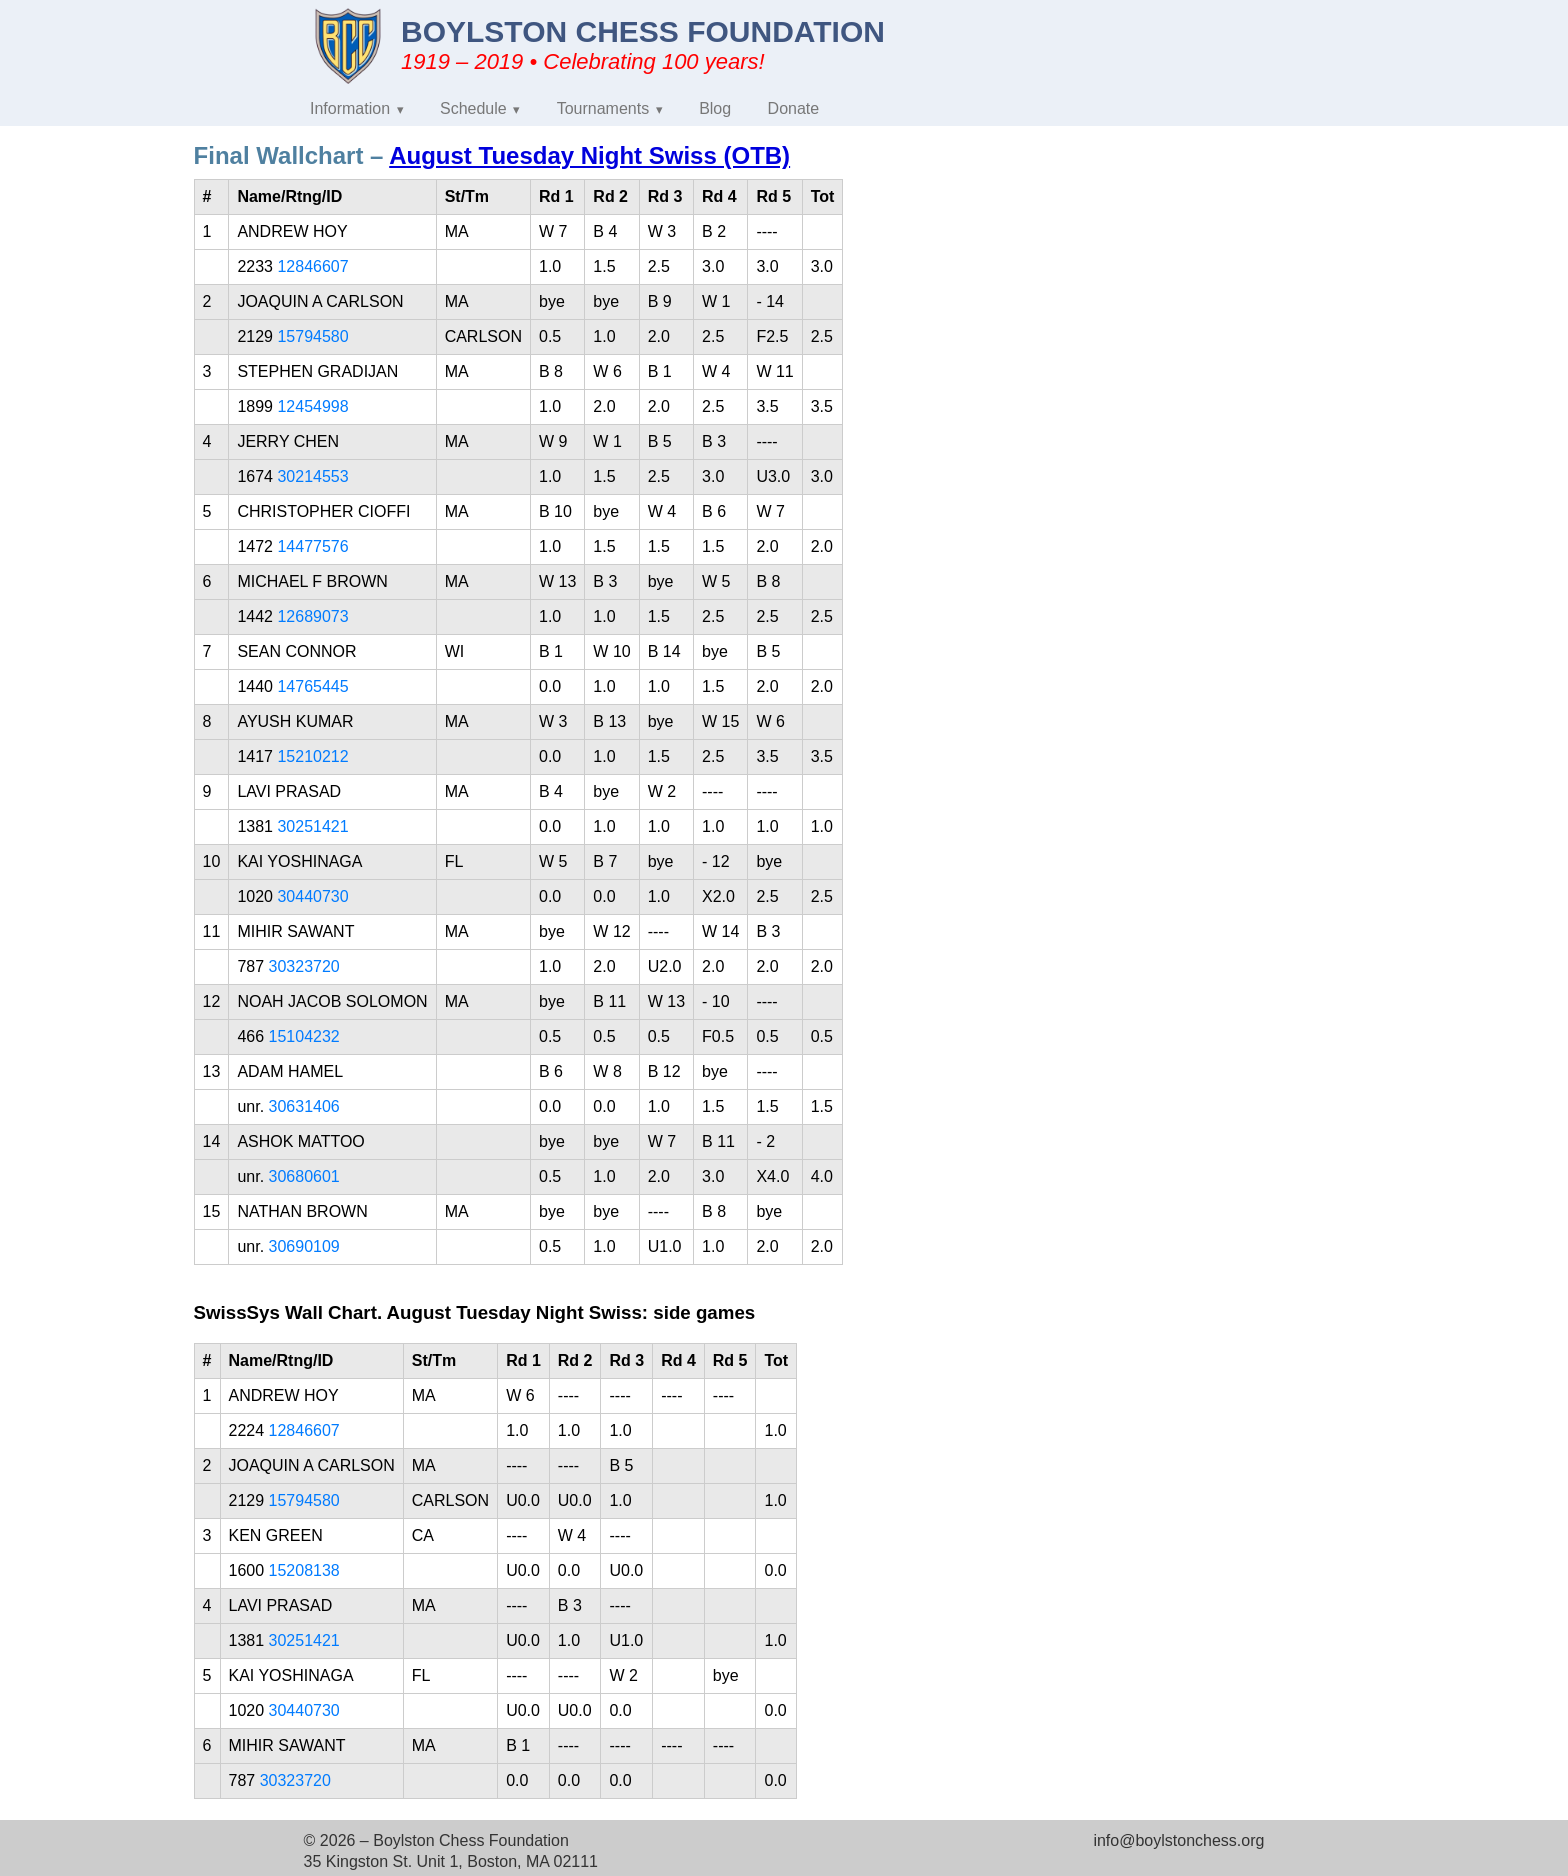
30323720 (304, 966)
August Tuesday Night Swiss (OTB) (589, 155)
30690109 (304, 1246)
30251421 (312, 826)
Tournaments (603, 108)
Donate (794, 108)
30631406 (304, 1106)
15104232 (304, 1036)
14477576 (312, 546)
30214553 (312, 476)
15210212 (312, 756)
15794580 (312, 336)
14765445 (312, 686)
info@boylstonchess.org (1178, 1840)
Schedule (473, 108)
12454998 (312, 406)
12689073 (312, 616)
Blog (715, 108)
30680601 (304, 1176)
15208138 (304, 1570)
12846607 (312, 266)
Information (350, 108)
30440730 (312, 896)
